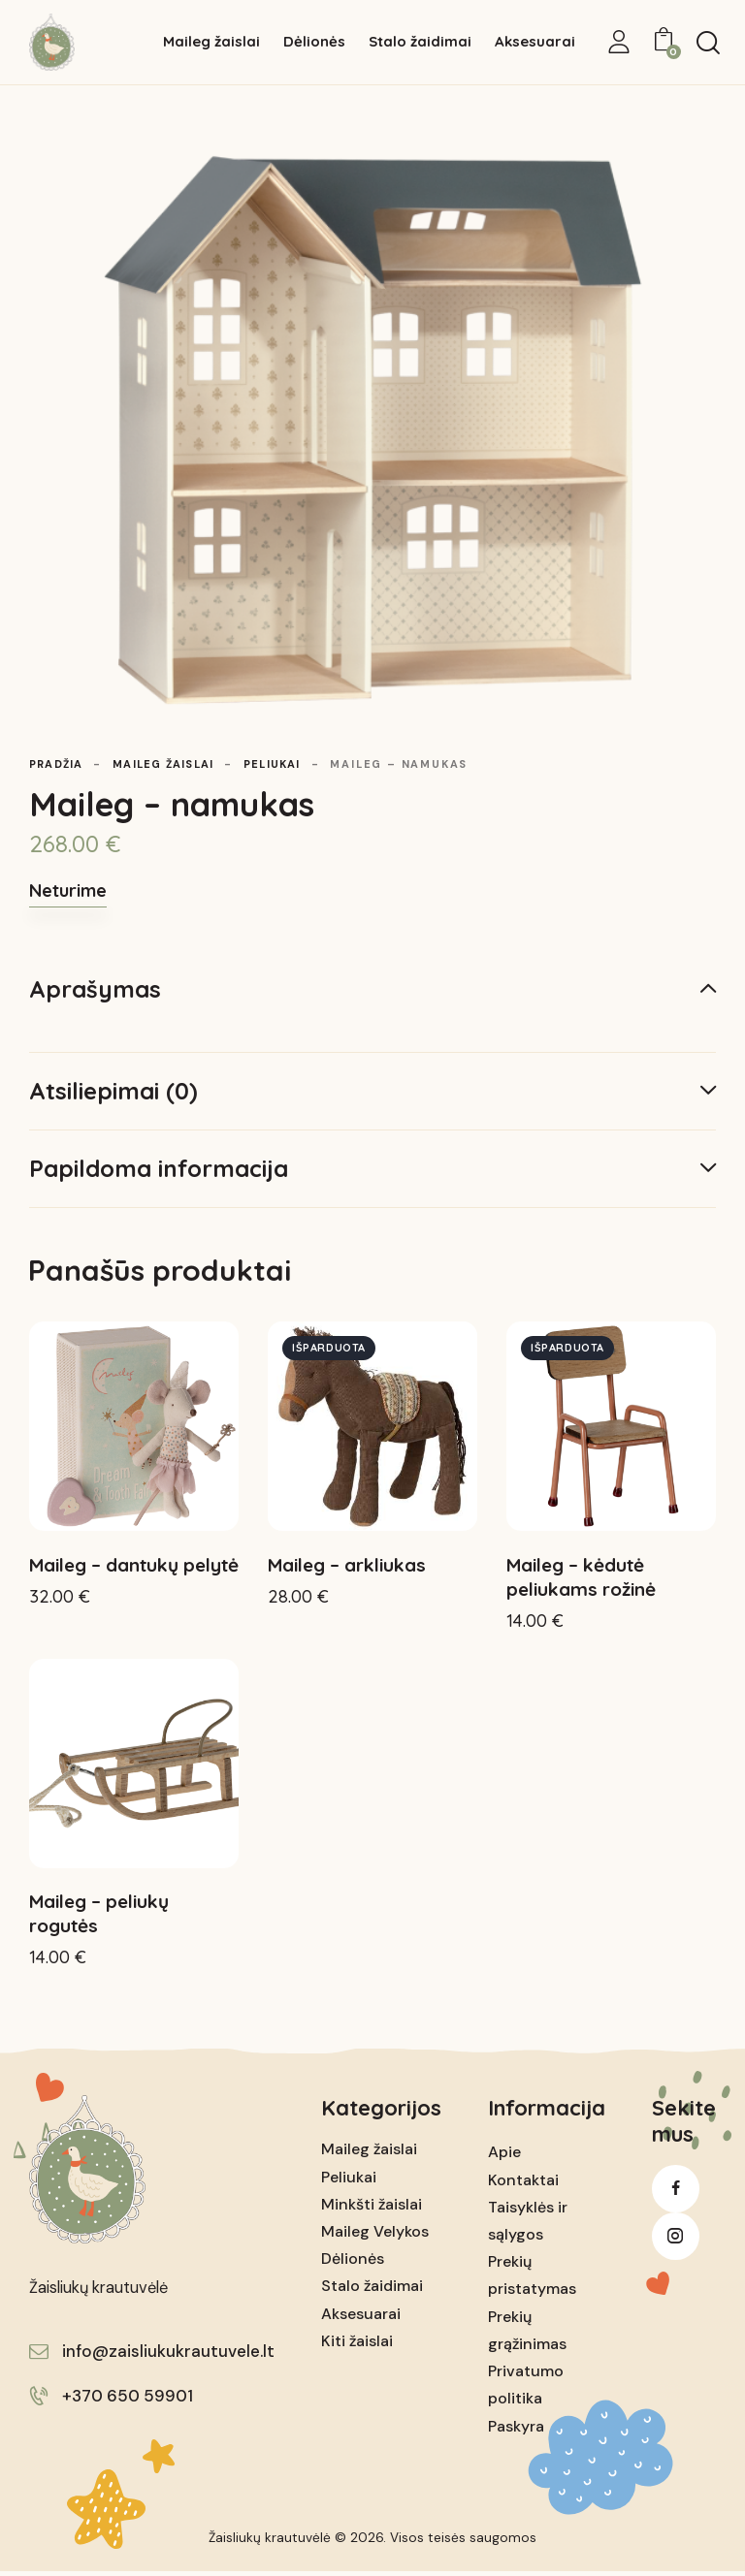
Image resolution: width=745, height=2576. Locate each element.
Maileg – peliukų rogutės (99, 1918)
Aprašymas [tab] (95, 989)
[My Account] (618, 41)
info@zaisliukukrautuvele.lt (168, 2356)
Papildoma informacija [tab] (158, 1168)
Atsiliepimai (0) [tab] (113, 1090)
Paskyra (516, 2430)
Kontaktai (523, 2184)
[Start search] (708, 42)
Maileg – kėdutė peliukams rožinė (581, 1579)
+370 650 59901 (127, 2400)
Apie (504, 2157)
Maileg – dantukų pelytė (134, 1566)
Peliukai (285, 764)
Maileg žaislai (170, 764)
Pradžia (58, 764)
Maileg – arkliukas (347, 1566)
